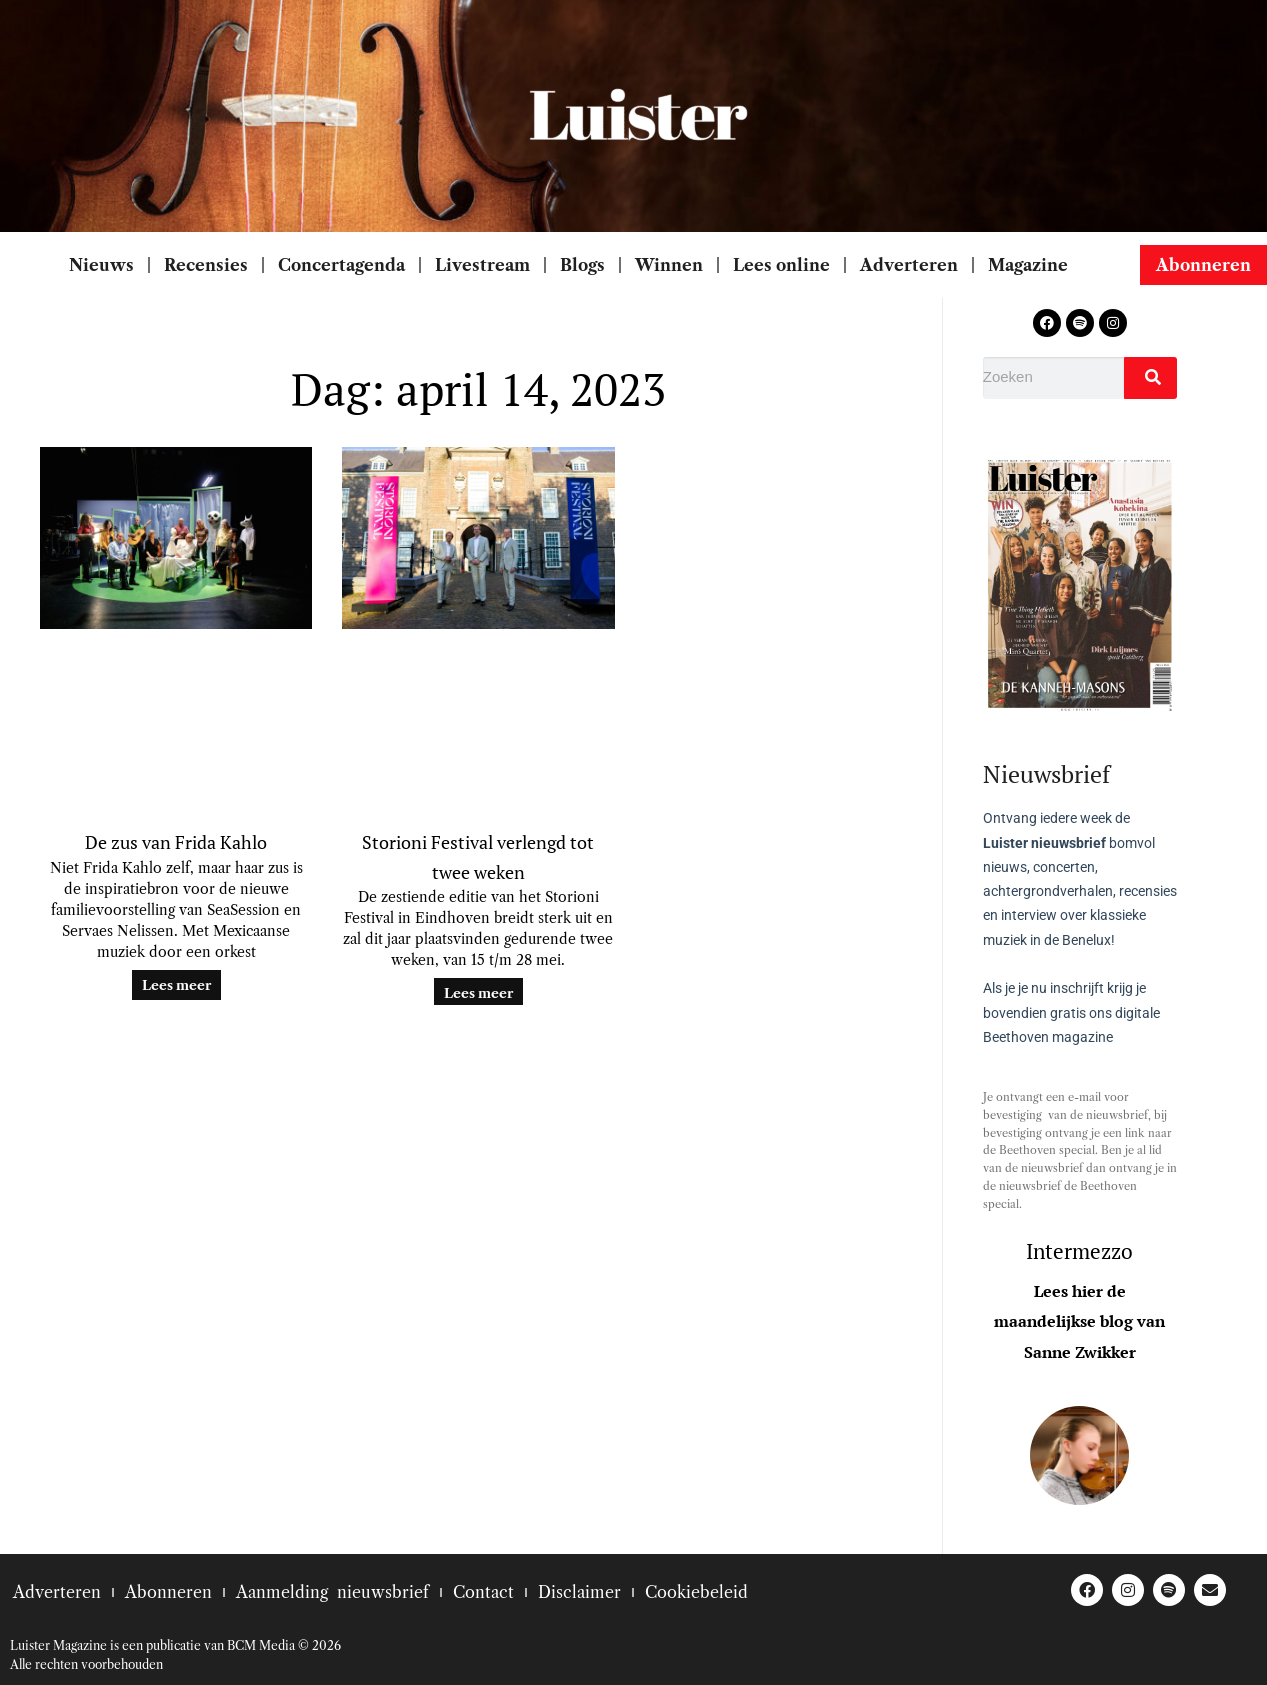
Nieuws (101, 265)
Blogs (582, 265)
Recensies (206, 265)
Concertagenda (341, 265)
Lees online (781, 265)
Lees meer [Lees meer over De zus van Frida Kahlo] (176, 985)
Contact (483, 1592)
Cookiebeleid (696, 1592)
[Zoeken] (1150, 378)
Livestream (482, 265)
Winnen (669, 265)
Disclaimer (579, 1592)
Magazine (1030, 265)
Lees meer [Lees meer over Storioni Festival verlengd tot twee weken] (478, 993)
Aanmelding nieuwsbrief (332, 1592)
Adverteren (909, 265)
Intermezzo (1079, 1251)
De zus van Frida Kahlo (176, 842)
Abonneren (168, 1592)
